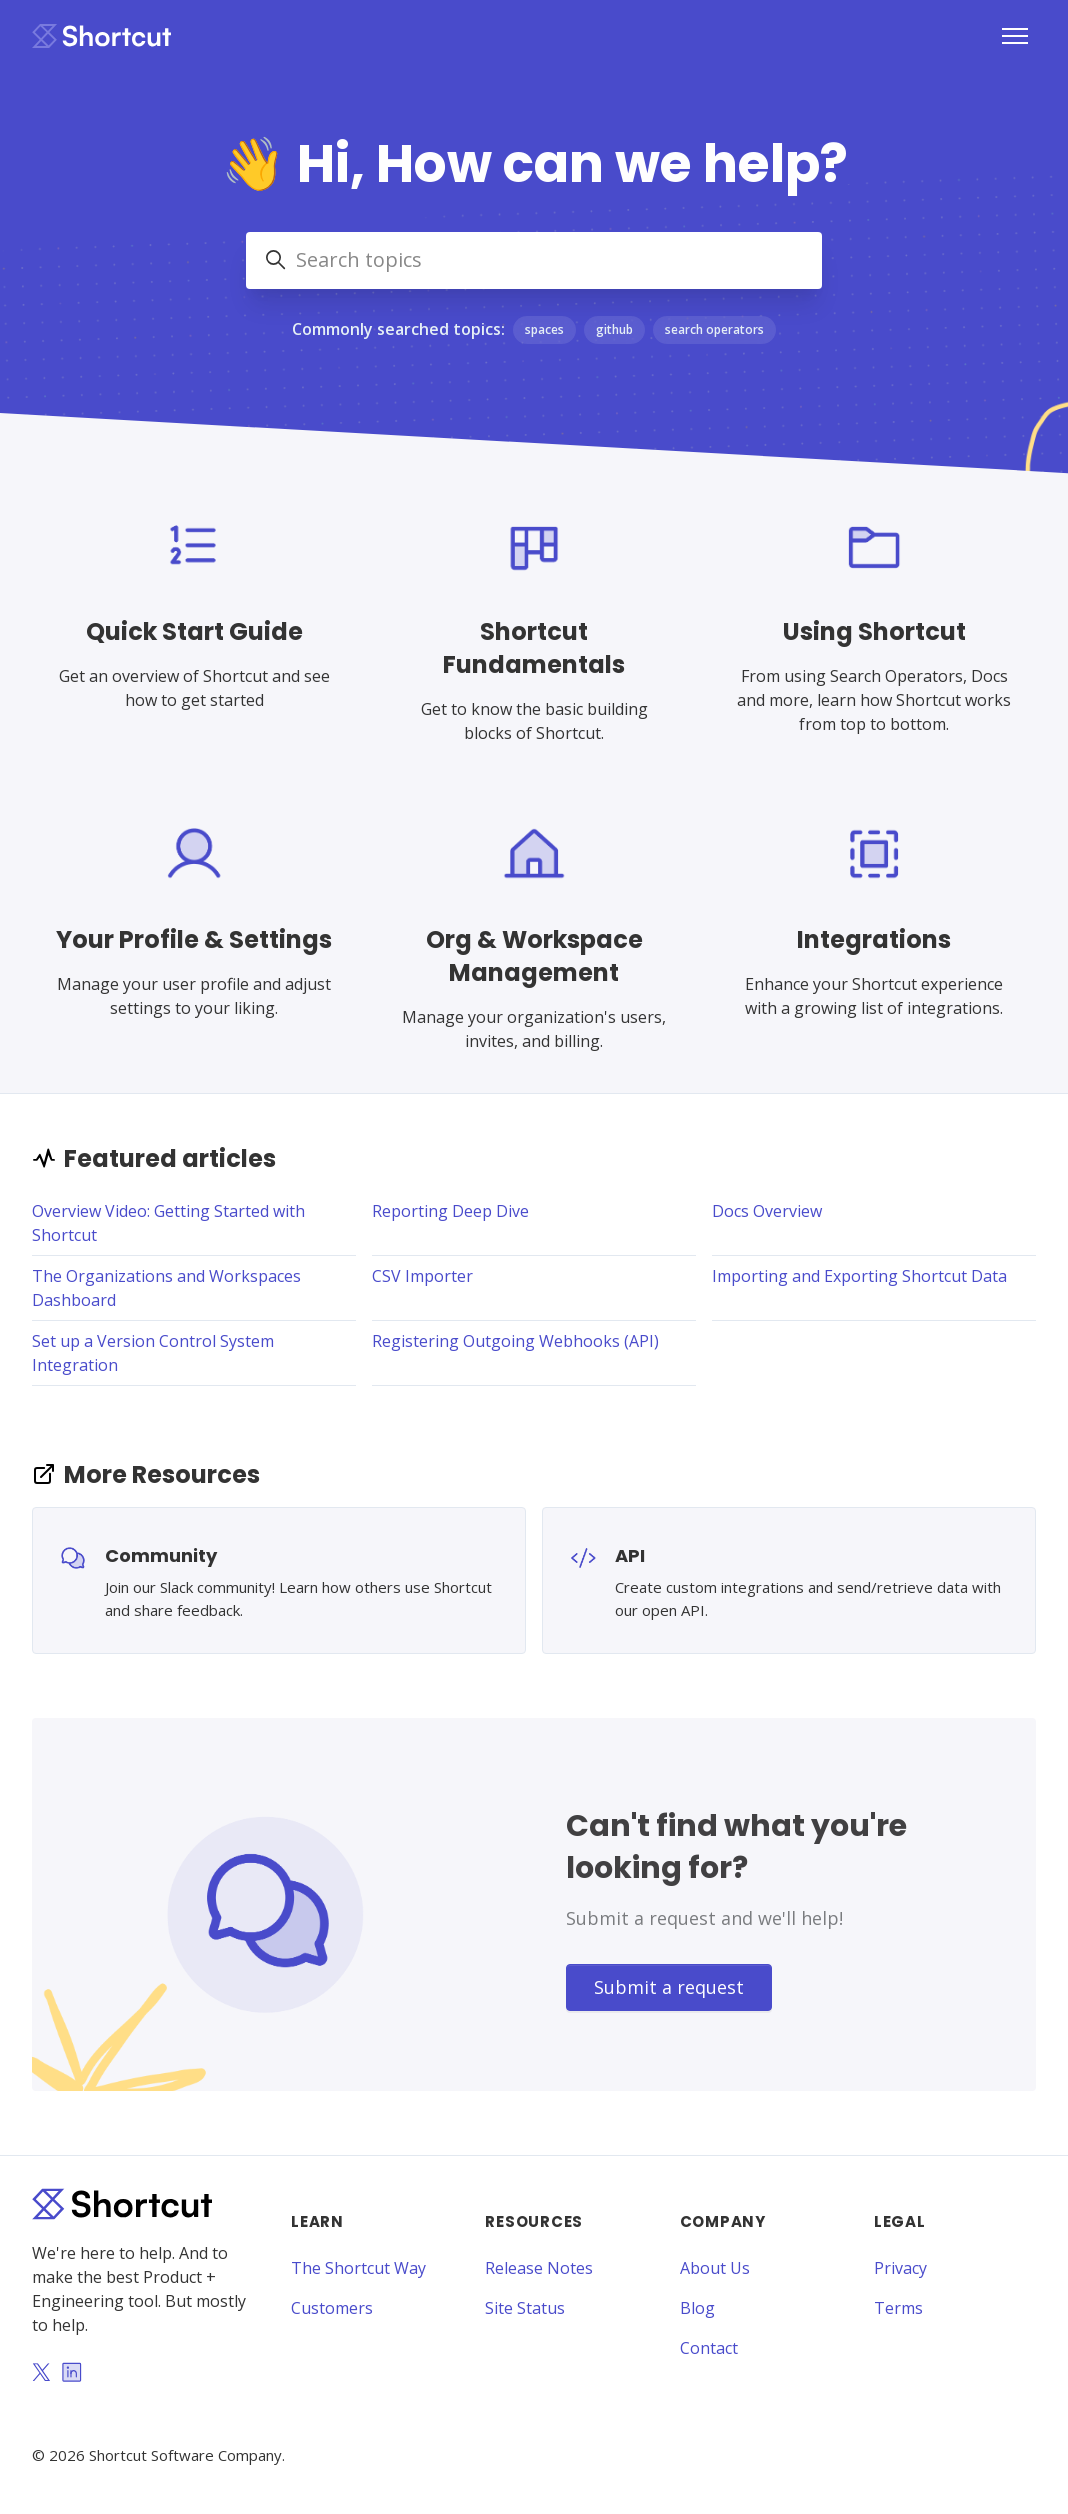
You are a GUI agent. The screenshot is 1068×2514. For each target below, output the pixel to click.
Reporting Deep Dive (450, 1211)
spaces (544, 329)
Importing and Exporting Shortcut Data (859, 1276)
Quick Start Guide (194, 631)
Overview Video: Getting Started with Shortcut (168, 1223)
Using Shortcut (874, 631)
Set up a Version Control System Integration (153, 1353)
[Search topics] (534, 260)
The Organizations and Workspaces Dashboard (166, 1288)
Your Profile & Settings (194, 939)
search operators (714, 329)
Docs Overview (767, 1211)
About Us (715, 2268)
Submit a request (669, 1987)
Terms (898, 2308)
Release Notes (539, 2268)
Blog (697, 2308)
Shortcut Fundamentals (534, 648)
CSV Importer (422, 1276)
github (614, 329)
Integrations (874, 939)
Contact (709, 2348)
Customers (332, 2308)
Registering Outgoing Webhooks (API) (515, 1341)
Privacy (900, 2268)
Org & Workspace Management (534, 956)
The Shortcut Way (358, 2268)
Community (161, 1555)
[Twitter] (41, 2374)
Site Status (525, 2308)
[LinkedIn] (72, 2374)
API (630, 1555)
